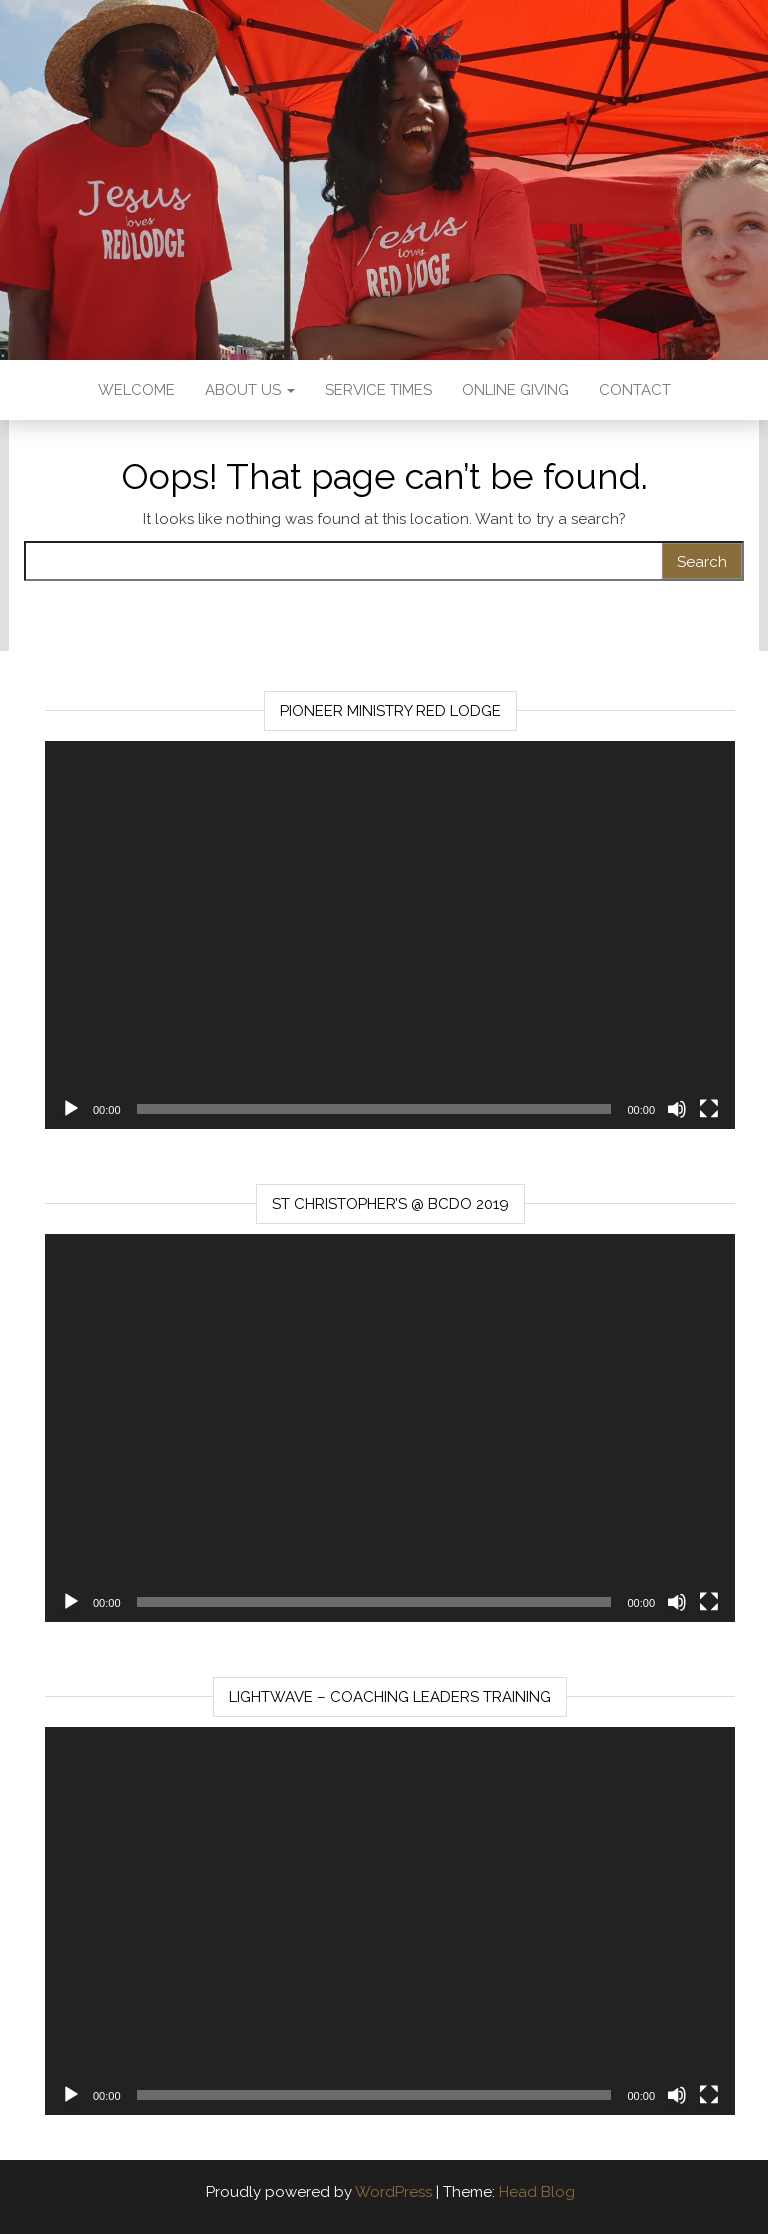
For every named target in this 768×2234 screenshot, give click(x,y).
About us (250, 390)
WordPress (393, 2192)
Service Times (378, 390)
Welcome (136, 390)
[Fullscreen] (709, 1109)
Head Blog (537, 2192)
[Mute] (677, 1109)
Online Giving (515, 390)
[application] (390, 935)
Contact (635, 390)
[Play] (71, 1109)
